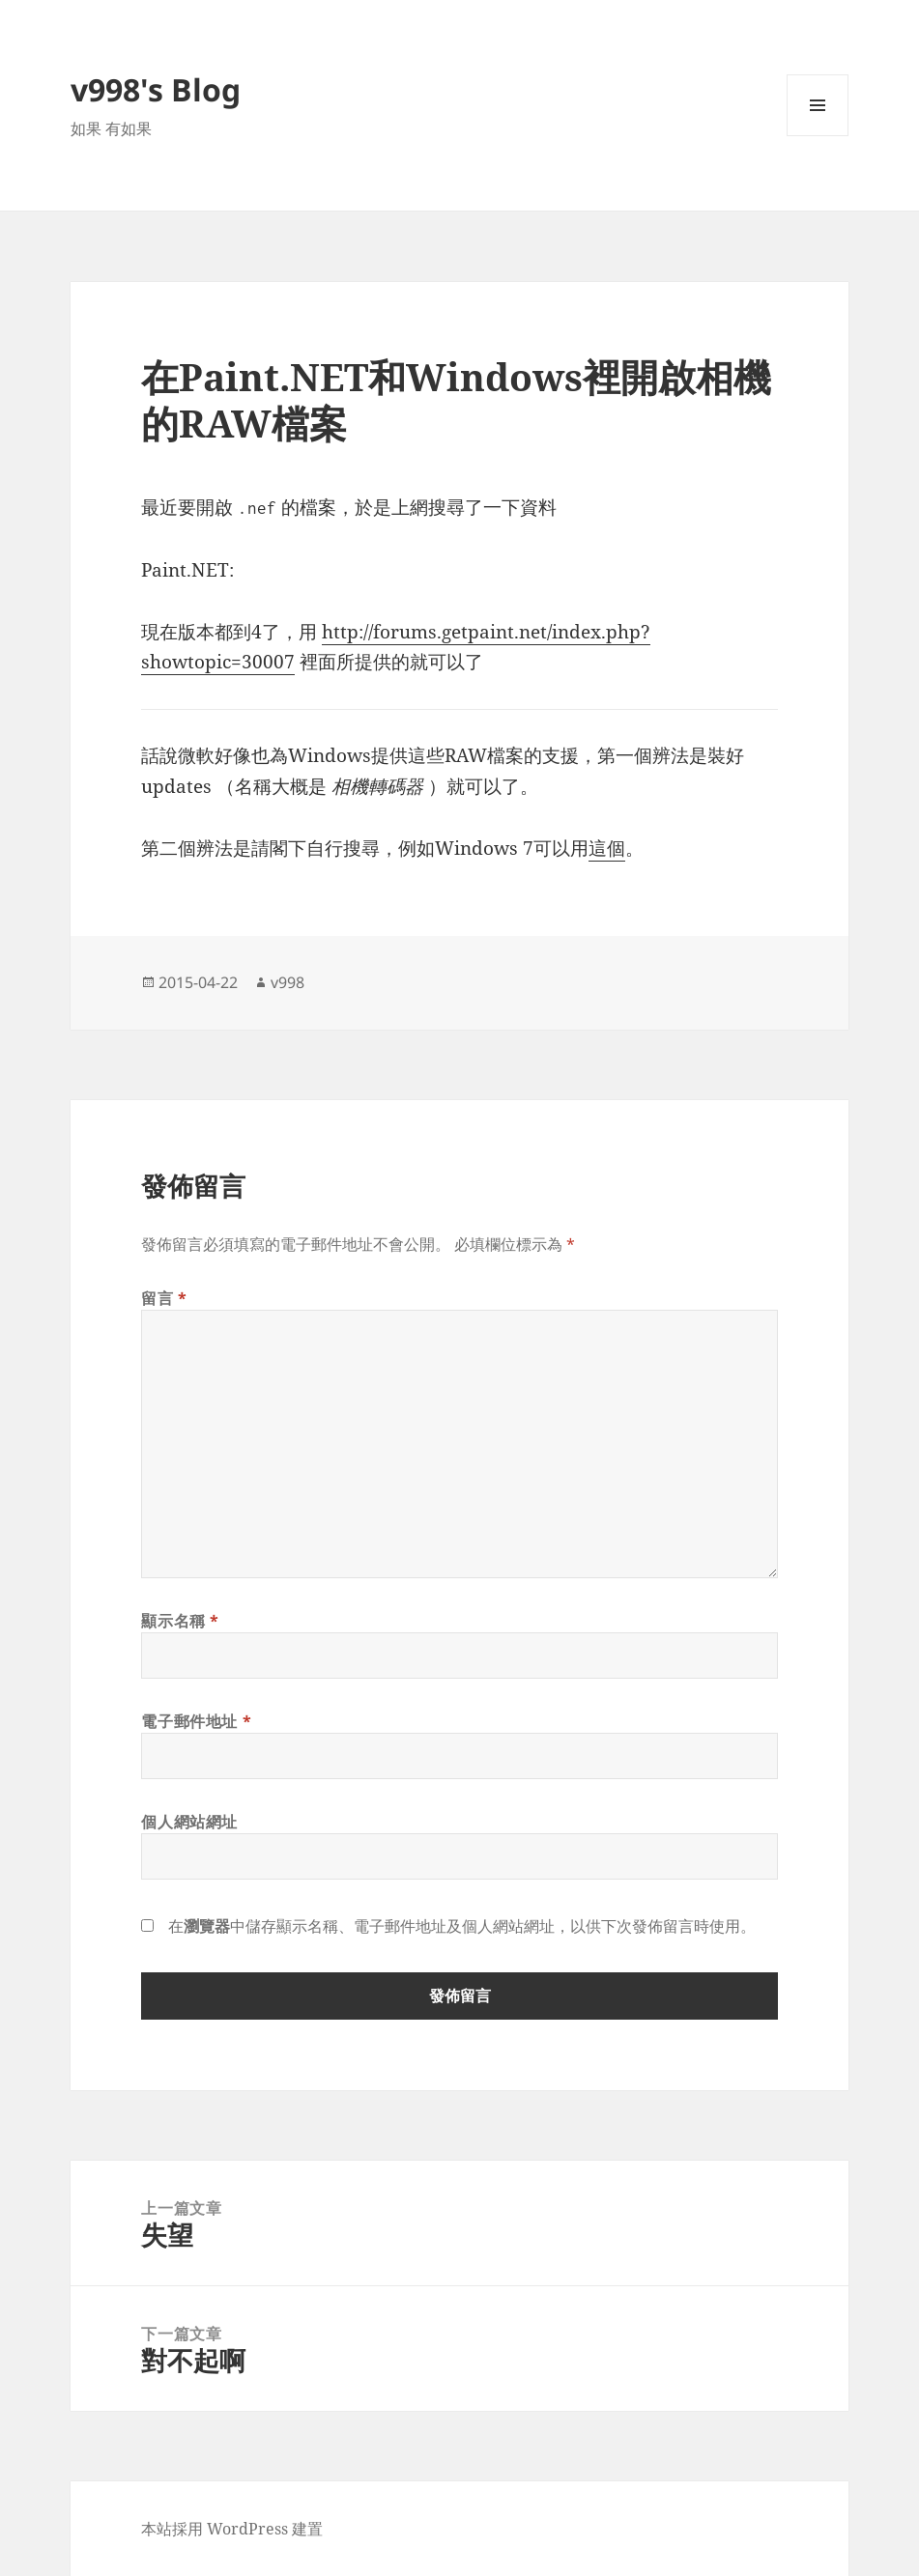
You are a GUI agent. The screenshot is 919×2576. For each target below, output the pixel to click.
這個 (607, 848)
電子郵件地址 (196, 1721)
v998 (287, 982)
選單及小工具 (817, 135)
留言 (164, 1298)
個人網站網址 (189, 1821)
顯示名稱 (180, 1620)
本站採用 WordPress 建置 (232, 2528)
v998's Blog (156, 89)
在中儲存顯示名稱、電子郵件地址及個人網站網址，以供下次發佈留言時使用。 (462, 1926)
